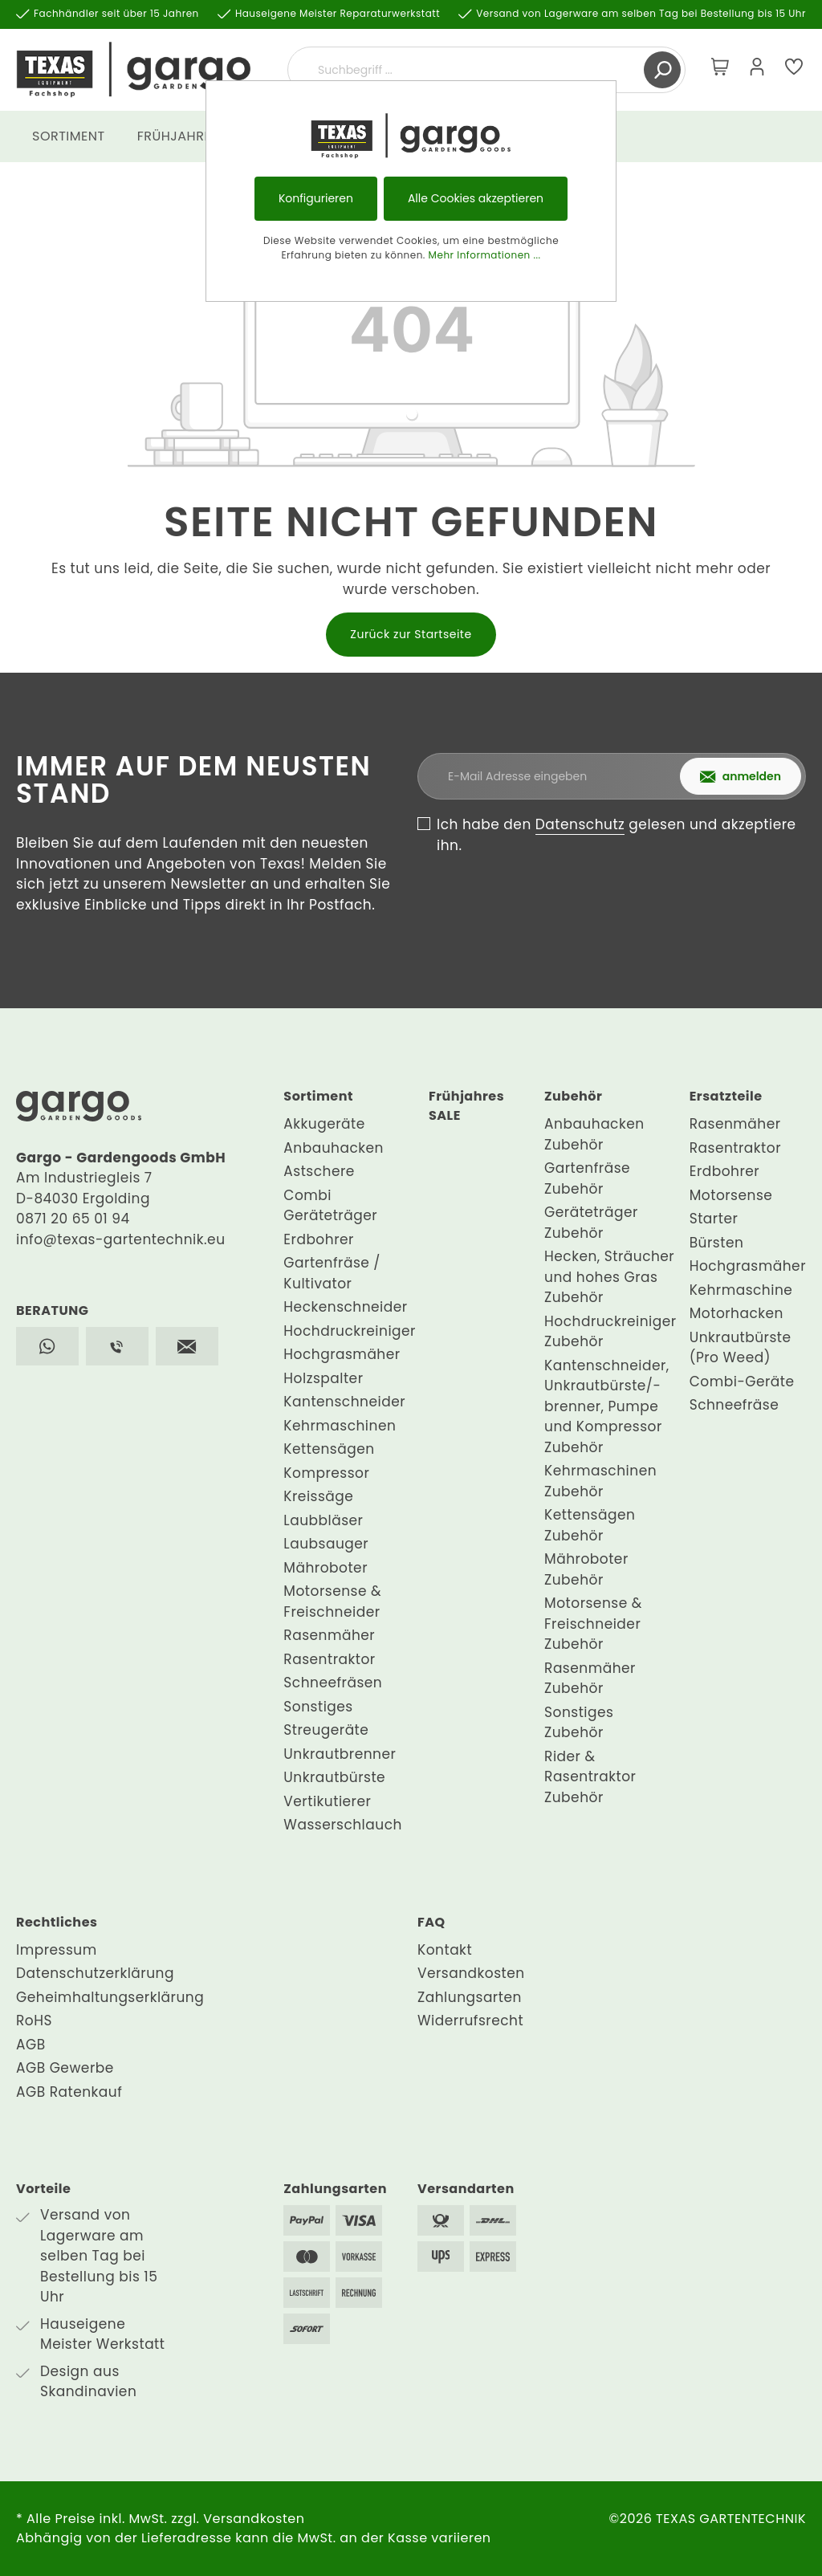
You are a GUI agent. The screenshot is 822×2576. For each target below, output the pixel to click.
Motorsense (731, 1195)
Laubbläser (323, 1520)
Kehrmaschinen (339, 1425)
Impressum (56, 1949)
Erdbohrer (318, 1239)
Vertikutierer (327, 1801)
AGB (31, 2044)
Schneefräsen (332, 1682)
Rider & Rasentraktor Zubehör (590, 1777)
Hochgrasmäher (341, 1354)
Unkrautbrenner (339, 1754)
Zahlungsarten (469, 1997)
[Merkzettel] (793, 70)
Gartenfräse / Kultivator (331, 1273)
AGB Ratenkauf (69, 2092)
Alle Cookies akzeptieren (475, 198)
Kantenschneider (344, 1401)
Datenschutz (580, 824)
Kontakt (444, 1949)
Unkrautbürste (334, 1777)
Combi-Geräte (742, 1381)
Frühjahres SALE (466, 1106)
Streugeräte (325, 1730)
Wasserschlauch (342, 1824)
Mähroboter (325, 1567)
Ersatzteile (726, 1096)
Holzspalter (323, 1378)
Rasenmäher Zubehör (590, 1678)
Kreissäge (318, 1496)
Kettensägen (328, 1449)
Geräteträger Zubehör (591, 1223)
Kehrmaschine (741, 1290)
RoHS (34, 2020)
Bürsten (717, 1242)
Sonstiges (317, 1706)
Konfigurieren (316, 198)
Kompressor (326, 1473)
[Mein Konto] (757, 70)
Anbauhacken (333, 1148)
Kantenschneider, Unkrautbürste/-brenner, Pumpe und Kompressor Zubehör (606, 1406)
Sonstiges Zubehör (578, 1723)
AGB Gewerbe (65, 2067)
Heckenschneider (345, 1306)
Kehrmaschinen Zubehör (600, 1481)
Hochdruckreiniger (349, 1331)
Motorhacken (736, 1313)
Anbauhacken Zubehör (594, 1134)
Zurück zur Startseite (410, 634)
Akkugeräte (323, 1123)
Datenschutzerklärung (95, 1973)
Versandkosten (471, 1973)
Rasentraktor (329, 1659)
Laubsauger (325, 1543)
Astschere (319, 1171)
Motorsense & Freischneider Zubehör (593, 1623)
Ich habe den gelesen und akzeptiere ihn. (616, 835)
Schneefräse (734, 1404)
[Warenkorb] (720, 70)
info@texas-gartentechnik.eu (121, 1239)
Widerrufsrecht (470, 2020)
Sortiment (318, 1096)
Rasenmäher (329, 1635)
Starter (714, 1218)
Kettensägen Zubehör (589, 1525)
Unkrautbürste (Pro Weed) (740, 1348)
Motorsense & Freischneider (332, 1601)
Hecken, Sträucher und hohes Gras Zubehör (609, 1277)
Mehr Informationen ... (485, 255)
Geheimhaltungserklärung (110, 1997)
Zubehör (573, 1096)
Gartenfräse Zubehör (587, 1178)
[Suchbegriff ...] (468, 69)
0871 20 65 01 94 (73, 1218)
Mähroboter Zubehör (586, 1569)
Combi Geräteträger (330, 1206)
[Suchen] (662, 69)
